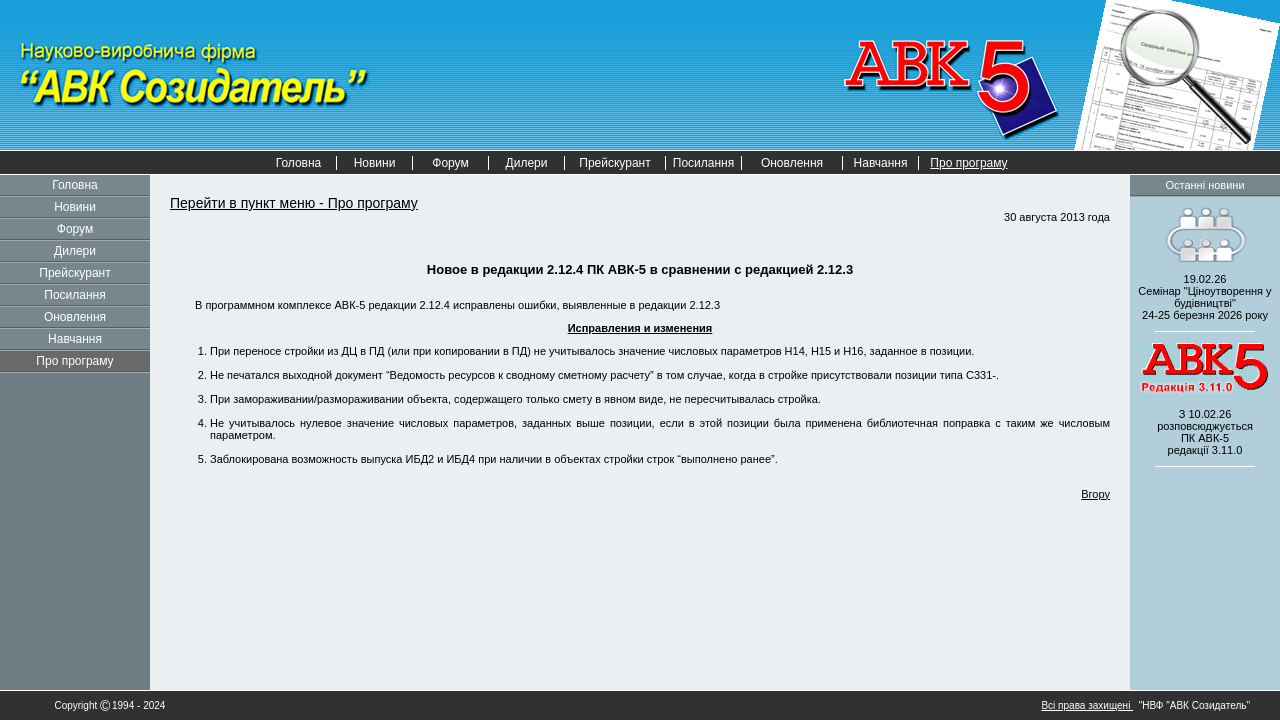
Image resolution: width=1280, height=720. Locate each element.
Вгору (1095, 494)
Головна (299, 163)
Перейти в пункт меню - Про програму (294, 203)
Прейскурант (614, 163)
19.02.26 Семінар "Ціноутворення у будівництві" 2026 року (1204, 297)
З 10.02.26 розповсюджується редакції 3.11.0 (1205, 432)
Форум (450, 163)
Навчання (881, 163)
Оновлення (792, 163)
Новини (375, 163)
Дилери (527, 163)
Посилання (703, 163)
